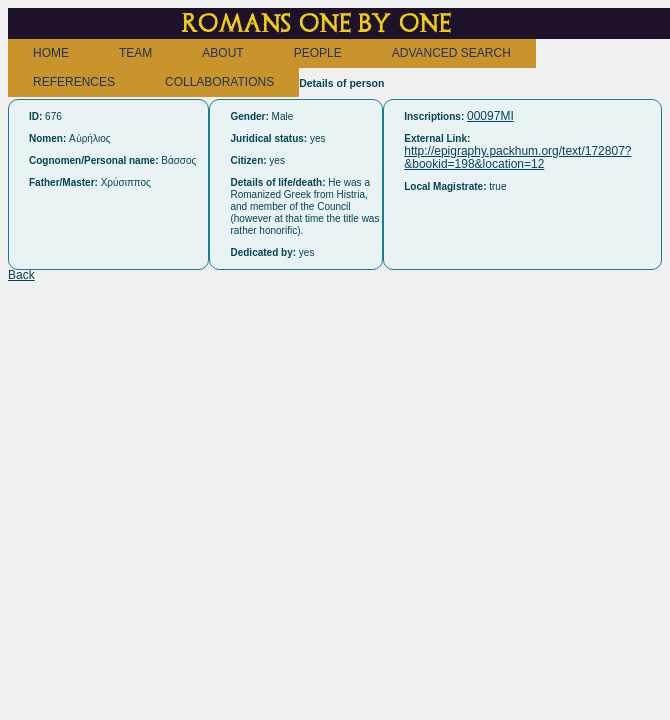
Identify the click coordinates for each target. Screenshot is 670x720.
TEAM (135, 53)
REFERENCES (74, 82)
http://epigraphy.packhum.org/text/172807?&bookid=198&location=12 (517, 157)
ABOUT (222, 53)
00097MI (490, 116)
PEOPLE (318, 53)
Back (21, 275)
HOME (51, 53)
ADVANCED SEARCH (451, 53)
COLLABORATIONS (219, 82)
